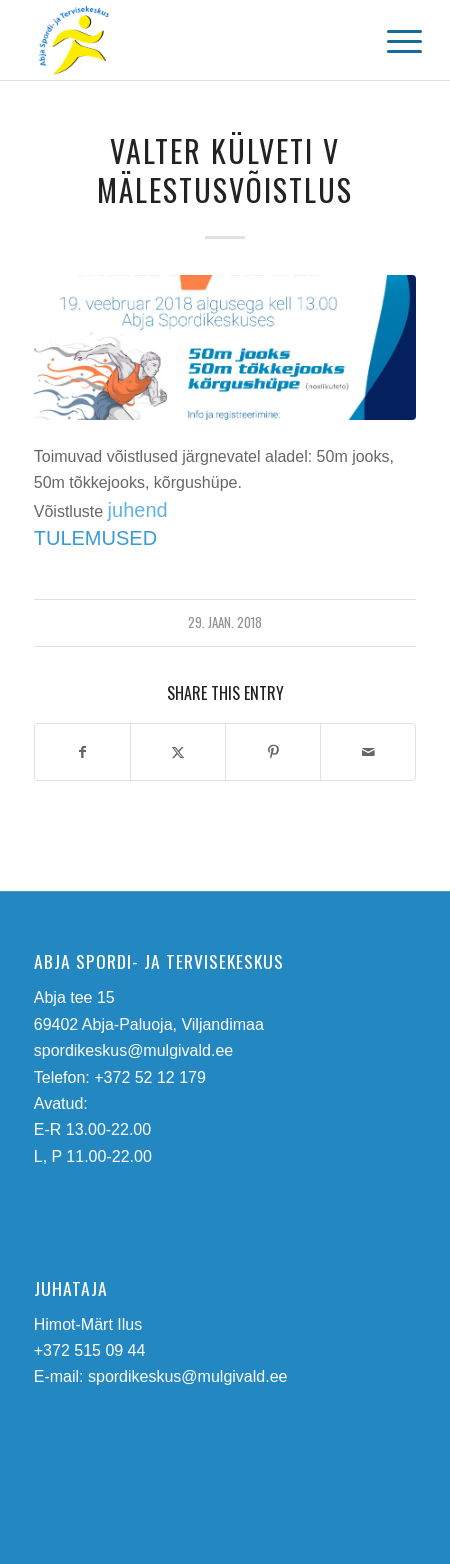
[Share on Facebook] (82, 752)
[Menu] (389, 42)
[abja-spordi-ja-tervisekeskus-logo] (187, 40)
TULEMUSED (95, 538)
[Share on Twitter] (178, 752)
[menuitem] (389, 42)
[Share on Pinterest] (273, 752)
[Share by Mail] (368, 752)
